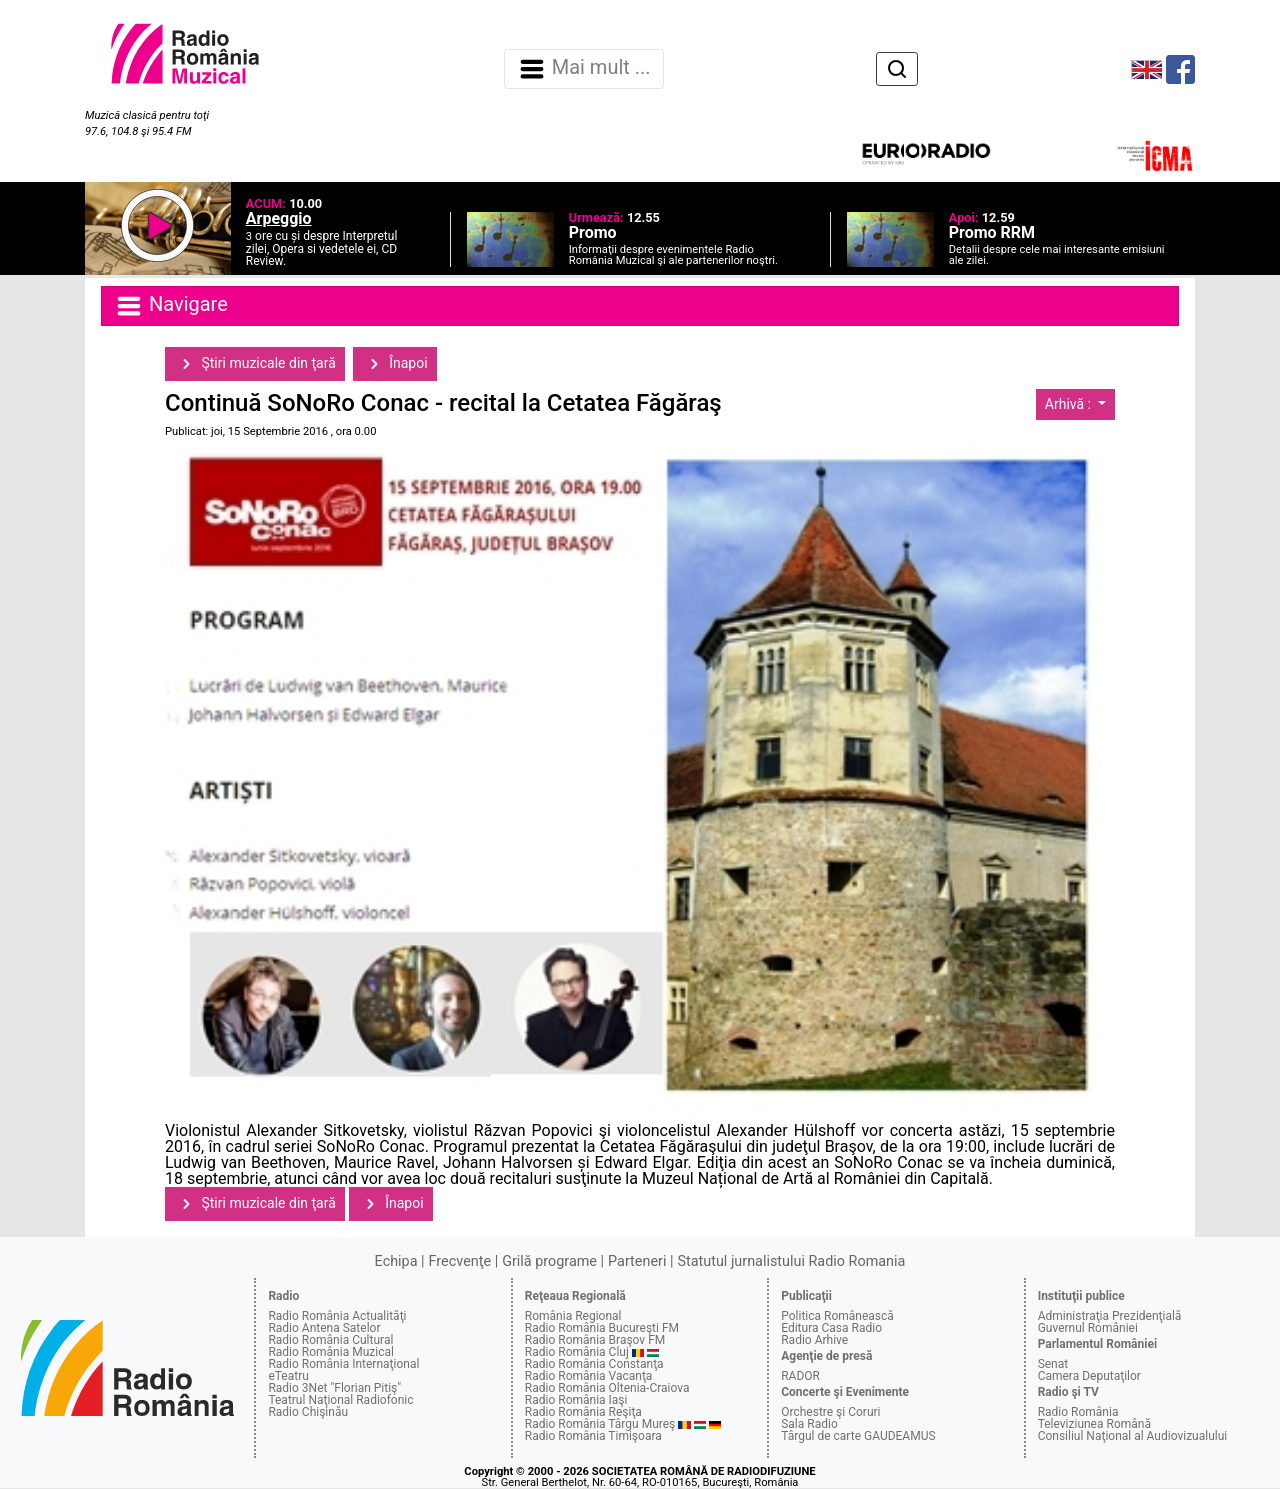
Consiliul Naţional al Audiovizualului (1133, 1436)
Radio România (1078, 1412)
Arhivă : (1070, 404)
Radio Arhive (814, 1340)
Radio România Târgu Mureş (600, 1424)
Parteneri (637, 1261)
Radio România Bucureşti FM (602, 1328)
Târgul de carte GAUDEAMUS (858, 1436)
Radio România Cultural (330, 1340)
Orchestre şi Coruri (830, 1412)
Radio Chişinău (308, 1412)
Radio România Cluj (577, 1352)
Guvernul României (1088, 1328)
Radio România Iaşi (576, 1400)
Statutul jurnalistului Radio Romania (791, 1261)
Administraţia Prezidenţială (1110, 1316)
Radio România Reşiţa (583, 1412)
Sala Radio (809, 1424)
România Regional (573, 1316)
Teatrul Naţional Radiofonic (340, 1400)
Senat (1053, 1364)
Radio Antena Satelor (324, 1328)
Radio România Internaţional (343, 1364)
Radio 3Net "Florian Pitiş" (334, 1388)
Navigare (171, 306)
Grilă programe (549, 1261)
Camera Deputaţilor (1089, 1376)
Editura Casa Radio (831, 1328)
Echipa (396, 1261)
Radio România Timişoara (593, 1436)
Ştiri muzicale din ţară (255, 364)
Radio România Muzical (330, 1352)
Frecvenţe (460, 1261)
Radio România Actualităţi (337, 1316)
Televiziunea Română (1094, 1424)
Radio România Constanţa (594, 1364)
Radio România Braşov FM (595, 1340)
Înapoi (395, 364)
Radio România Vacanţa (589, 1376)
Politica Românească (837, 1316)
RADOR (800, 1376)
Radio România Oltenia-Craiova (607, 1388)
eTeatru (288, 1376)
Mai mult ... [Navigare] (584, 69)
